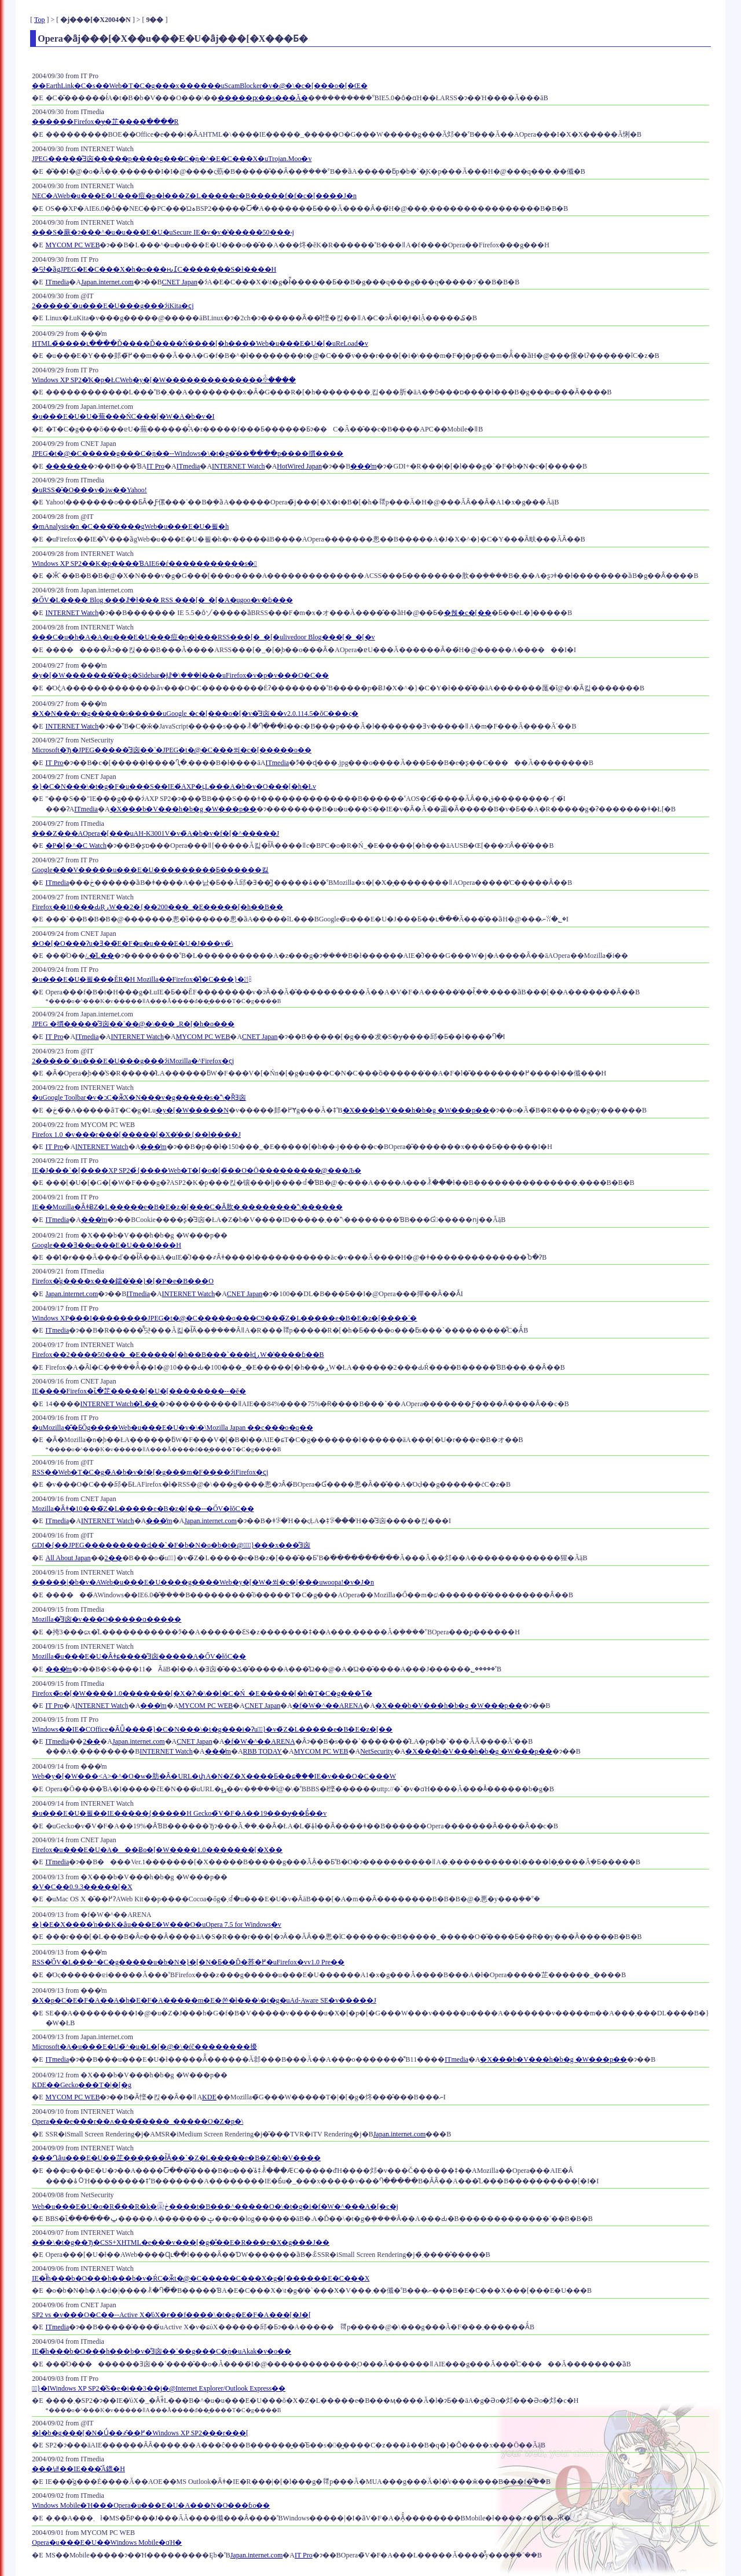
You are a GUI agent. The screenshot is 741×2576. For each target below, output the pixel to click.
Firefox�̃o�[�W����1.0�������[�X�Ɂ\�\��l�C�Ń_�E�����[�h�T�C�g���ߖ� (202, 1693)
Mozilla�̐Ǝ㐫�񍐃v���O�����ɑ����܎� (106, 1619)
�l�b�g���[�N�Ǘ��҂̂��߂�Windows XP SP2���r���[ (140, 2433)
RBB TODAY (262, 1751)
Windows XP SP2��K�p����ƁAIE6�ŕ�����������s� (144, 563)
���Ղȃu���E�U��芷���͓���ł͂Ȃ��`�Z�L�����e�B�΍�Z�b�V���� (176, 2158)
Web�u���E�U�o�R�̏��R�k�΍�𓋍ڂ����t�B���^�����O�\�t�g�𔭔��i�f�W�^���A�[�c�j (215, 2206)
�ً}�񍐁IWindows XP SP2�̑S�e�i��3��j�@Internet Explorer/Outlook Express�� (158, 2388)
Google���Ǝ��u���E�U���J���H (106, 1245)
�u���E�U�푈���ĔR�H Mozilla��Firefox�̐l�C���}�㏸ (140, 979)
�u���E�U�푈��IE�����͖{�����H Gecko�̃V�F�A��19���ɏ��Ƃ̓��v (179, 1813)
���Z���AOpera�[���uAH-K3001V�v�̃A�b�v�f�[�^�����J (155, 833)
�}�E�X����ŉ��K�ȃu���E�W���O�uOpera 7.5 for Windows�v (156, 1924)
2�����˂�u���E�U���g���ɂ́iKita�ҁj (112, 306)
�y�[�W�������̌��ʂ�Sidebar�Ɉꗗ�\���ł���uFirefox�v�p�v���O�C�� (180, 675)
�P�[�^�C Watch (76, 845)
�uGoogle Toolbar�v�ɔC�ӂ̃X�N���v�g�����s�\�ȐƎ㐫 (139, 1097)
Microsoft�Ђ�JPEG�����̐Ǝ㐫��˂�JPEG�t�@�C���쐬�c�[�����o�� (171, 750)
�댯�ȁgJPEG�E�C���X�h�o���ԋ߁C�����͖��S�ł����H (154, 269)
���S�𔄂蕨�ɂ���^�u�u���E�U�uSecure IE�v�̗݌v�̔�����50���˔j (163, 232)
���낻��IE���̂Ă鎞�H (78, 2469)
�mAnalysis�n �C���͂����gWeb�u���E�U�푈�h (130, 526)
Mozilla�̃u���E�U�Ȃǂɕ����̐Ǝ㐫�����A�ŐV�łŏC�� (139, 1656)
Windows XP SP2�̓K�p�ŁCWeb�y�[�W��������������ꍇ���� (164, 380)
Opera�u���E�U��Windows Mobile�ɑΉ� (107, 2542)
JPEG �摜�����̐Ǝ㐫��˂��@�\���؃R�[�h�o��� (133, 1024)
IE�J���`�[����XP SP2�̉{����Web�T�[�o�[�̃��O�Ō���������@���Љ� (196, 1170)
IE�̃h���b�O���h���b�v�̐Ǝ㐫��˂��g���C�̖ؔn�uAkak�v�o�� (161, 2351)
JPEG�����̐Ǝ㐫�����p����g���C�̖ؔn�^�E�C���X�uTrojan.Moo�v (171, 159)
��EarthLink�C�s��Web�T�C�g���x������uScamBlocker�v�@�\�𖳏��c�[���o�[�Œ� (199, 86)
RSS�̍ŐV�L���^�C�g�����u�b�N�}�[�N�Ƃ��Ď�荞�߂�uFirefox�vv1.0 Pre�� (188, 1962)
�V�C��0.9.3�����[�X (82, 1887)
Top (39, 20)
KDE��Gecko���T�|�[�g (81, 2085)
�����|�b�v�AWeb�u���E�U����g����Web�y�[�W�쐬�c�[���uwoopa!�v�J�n (203, 1582)
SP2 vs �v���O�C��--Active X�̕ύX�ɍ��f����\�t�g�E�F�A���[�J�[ (171, 2315)
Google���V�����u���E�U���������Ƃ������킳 (150, 870)
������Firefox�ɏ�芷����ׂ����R (105, 122)
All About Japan (68, 1558)
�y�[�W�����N (192, 1110)
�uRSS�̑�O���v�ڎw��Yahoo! (89, 490)
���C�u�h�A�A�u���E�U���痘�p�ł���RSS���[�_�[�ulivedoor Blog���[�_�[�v (203, 637)
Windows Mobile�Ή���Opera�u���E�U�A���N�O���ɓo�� (151, 2505)
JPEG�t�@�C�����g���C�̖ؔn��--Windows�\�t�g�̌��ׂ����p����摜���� (187, 453)
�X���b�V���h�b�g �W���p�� (183, 809)
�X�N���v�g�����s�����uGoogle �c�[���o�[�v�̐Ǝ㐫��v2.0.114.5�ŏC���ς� (195, 713)
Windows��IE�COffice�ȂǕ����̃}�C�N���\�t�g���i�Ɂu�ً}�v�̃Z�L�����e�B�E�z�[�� (212, 1729)
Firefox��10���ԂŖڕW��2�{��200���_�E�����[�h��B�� (157, 907)
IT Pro (155, 466)
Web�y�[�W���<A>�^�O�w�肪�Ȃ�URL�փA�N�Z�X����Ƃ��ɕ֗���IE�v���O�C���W (214, 1776)
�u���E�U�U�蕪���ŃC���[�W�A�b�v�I (123, 416)
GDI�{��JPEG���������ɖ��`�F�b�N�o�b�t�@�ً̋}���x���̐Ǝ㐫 (171, 1545)
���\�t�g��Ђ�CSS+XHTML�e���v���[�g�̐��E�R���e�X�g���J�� (180, 2242)
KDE (209, 2097)
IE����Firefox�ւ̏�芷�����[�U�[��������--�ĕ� (139, 1391)
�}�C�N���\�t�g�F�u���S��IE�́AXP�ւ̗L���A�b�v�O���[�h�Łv (174, 786)
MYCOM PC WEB (73, 245)
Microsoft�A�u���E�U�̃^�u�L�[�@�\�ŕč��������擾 (144, 2047)
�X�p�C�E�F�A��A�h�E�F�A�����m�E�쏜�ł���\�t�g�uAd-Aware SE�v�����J (204, 2000)
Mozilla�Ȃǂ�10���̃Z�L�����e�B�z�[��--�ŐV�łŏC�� (143, 1509)
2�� (113, 1558)
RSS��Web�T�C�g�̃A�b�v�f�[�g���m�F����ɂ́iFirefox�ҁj (150, 1472)
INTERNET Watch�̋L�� (119, 1404)
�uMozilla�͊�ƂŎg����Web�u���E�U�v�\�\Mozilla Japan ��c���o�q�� (172, 1428)
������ (66, 466)
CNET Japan (179, 282)
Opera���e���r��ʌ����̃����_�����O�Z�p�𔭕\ (137, 2121)
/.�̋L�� (99, 956)
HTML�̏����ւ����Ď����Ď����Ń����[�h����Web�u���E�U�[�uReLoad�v (200, 343)
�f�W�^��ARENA (327, 1706)
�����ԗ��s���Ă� (262, 98)
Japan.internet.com (107, 282)
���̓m (363, 466)
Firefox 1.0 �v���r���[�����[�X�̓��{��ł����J (136, 1134)
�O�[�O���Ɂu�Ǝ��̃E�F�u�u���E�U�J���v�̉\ (132, 943)
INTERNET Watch (238, 466)
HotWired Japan (299, 466)
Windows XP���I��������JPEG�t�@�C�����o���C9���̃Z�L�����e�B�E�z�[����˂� (224, 1318)
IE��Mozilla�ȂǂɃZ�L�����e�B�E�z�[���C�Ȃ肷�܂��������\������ (187, 1207)
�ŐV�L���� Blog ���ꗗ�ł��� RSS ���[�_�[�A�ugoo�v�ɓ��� (162, 600)
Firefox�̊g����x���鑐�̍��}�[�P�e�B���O (123, 1281)
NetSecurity (376, 1751)
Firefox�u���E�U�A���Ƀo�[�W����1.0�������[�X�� (157, 1850)
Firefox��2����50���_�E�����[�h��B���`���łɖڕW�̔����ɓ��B (178, 1355)
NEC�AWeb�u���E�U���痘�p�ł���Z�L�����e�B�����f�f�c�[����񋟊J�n (194, 196)
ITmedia (57, 282)
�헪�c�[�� (467, 613)
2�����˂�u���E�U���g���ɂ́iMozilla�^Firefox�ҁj (133, 1061)
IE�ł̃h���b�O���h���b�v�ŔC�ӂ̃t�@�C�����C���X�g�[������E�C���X (200, 2278)
